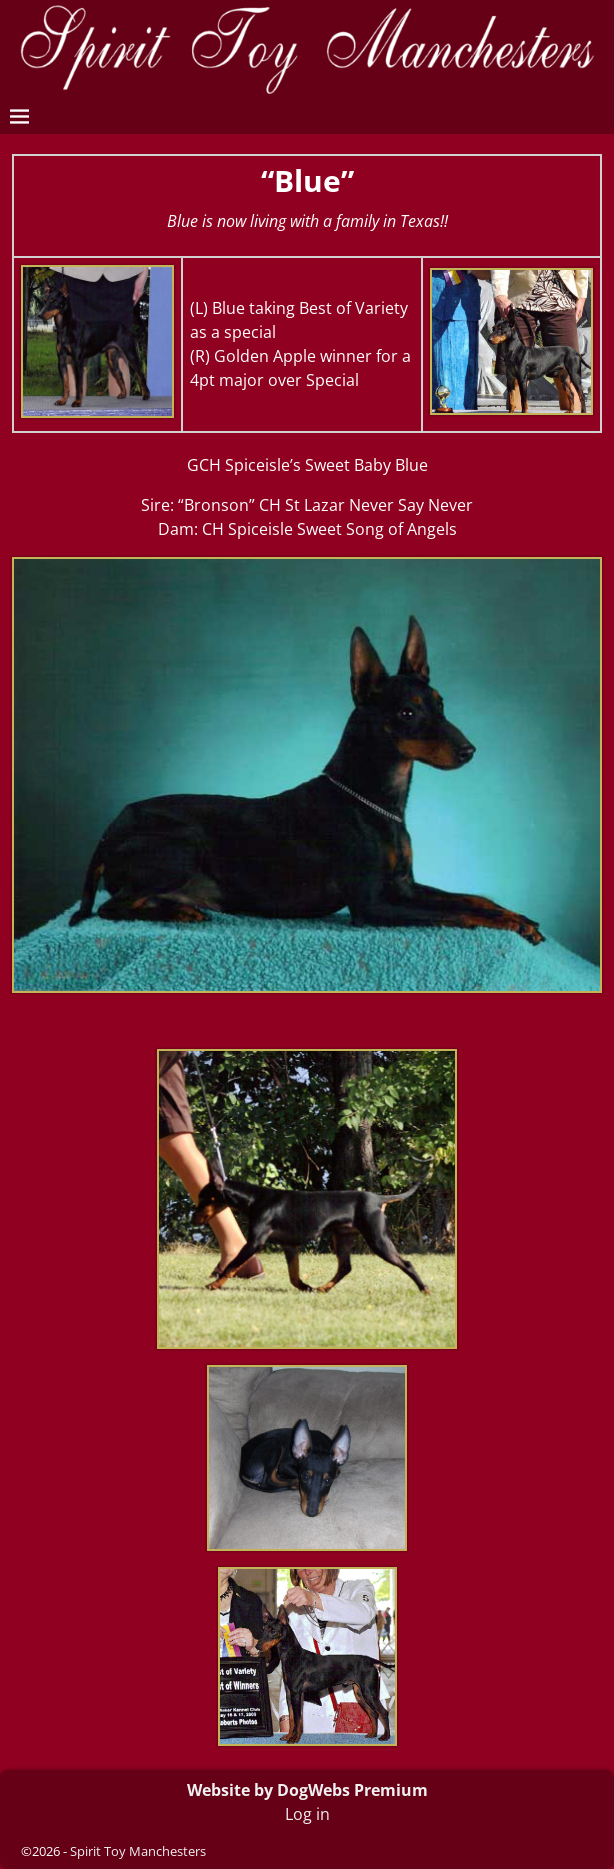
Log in (307, 1814)
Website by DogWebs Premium (307, 1790)
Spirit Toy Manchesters (138, 1851)
